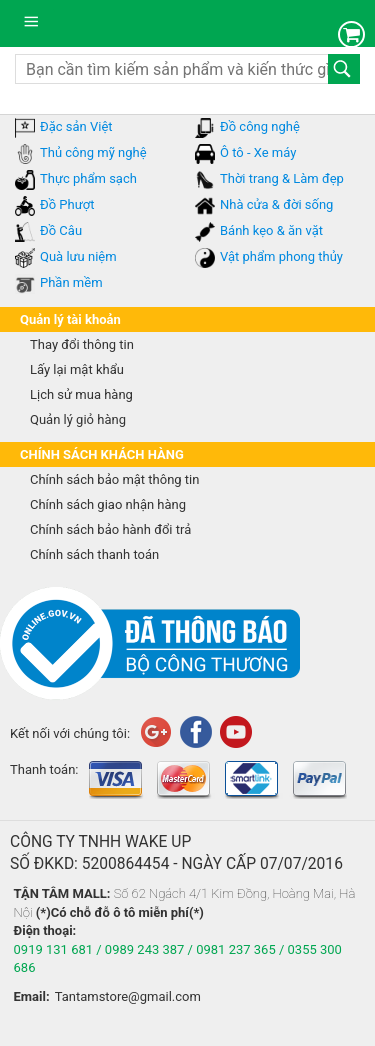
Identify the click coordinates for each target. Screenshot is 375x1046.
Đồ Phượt (67, 204)
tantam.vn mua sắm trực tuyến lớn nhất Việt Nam (186, 24)
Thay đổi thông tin (82, 344)
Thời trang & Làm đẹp (282, 178)
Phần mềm (71, 282)
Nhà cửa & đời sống (276, 204)
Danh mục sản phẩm (35, 28)
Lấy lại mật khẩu (77, 369)
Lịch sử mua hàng (81, 394)
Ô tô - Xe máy (258, 152)
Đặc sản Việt (76, 126)
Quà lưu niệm (78, 256)
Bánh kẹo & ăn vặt (271, 230)
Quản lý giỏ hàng (78, 419)
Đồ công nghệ (260, 126)
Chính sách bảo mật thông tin (114, 479)
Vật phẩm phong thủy (281, 256)
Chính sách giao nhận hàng (108, 504)
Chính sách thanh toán (94, 554)
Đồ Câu (61, 230)
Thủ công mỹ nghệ (93, 152)
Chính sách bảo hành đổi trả (110, 529)
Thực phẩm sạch (88, 178)
